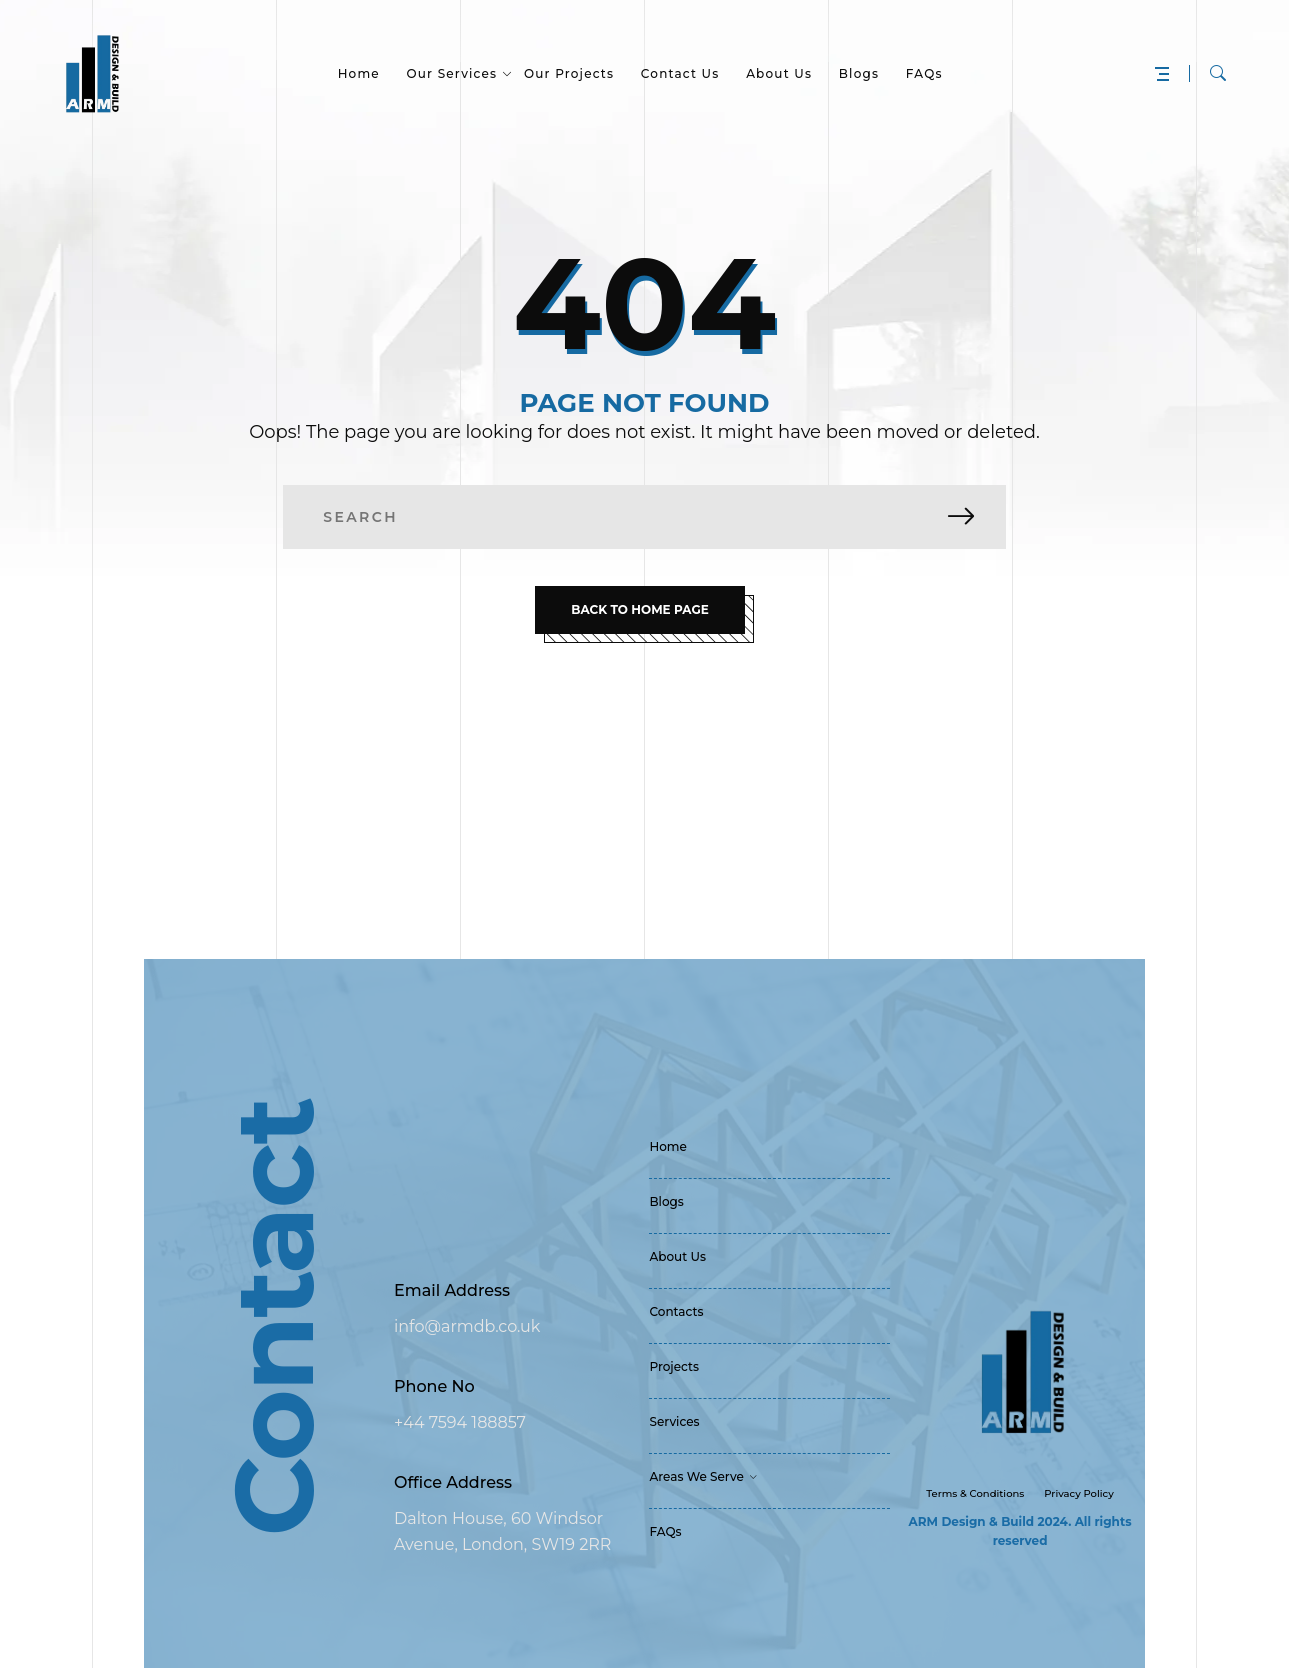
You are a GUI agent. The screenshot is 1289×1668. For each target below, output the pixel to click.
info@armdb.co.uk (467, 1326)
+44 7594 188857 (460, 1422)
